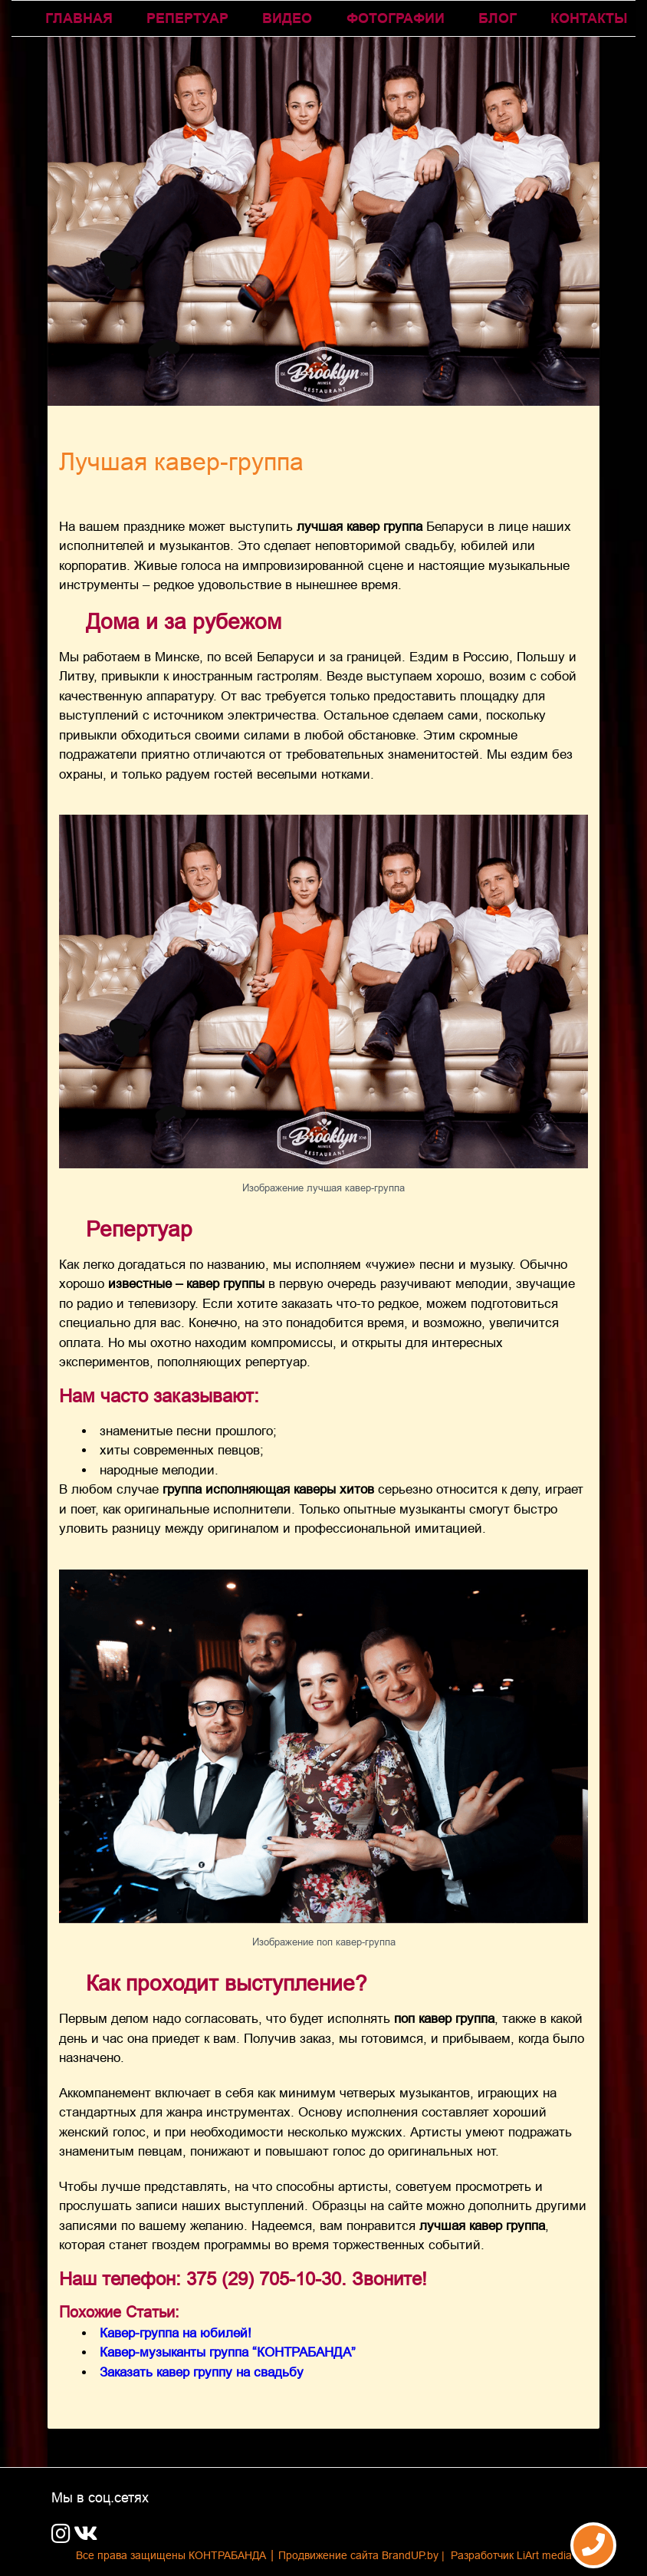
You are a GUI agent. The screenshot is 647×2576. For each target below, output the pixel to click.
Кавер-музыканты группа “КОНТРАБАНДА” (228, 2352)
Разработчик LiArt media (511, 2555)
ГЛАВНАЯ (79, 18)
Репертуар (187, 18)
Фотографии (395, 18)
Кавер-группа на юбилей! (175, 2333)
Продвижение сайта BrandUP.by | (363, 2555)
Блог (497, 18)
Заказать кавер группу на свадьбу (202, 2372)
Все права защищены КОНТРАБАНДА (171, 2555)
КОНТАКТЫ (589, 18)
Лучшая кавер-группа (181, 462)
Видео (287, 18)
